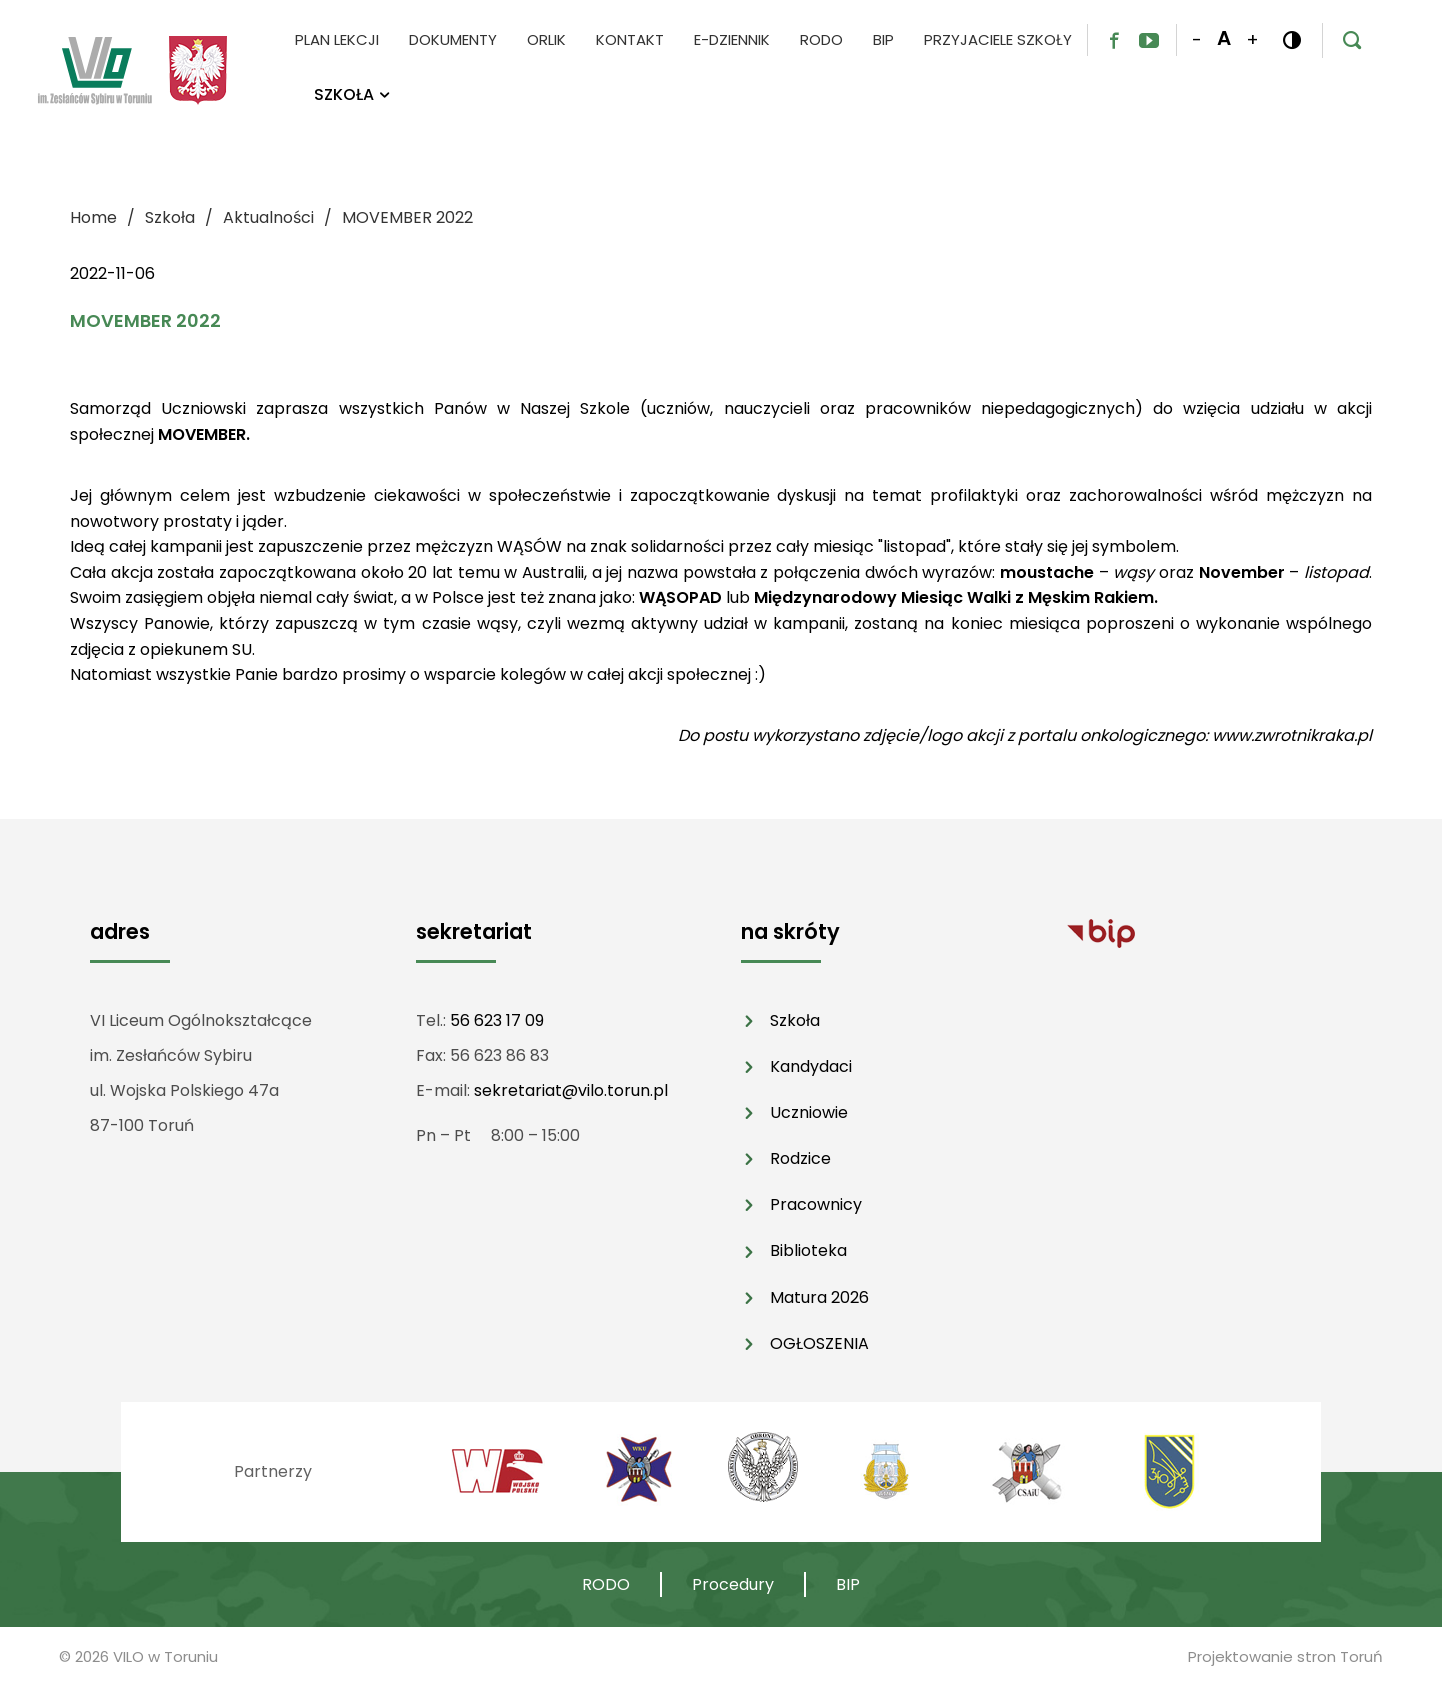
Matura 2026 (819, 1297)
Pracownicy (816, 1204)
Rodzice (800, 1158)
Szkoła (795, 1020)
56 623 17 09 (497, 1020)
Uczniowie (809, 1112)
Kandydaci (811, 1066)
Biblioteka (808, 1250)
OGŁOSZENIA (819, 1343)
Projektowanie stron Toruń (1285, 1656)
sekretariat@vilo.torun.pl (571, 1090)
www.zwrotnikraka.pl (1292, 735)
